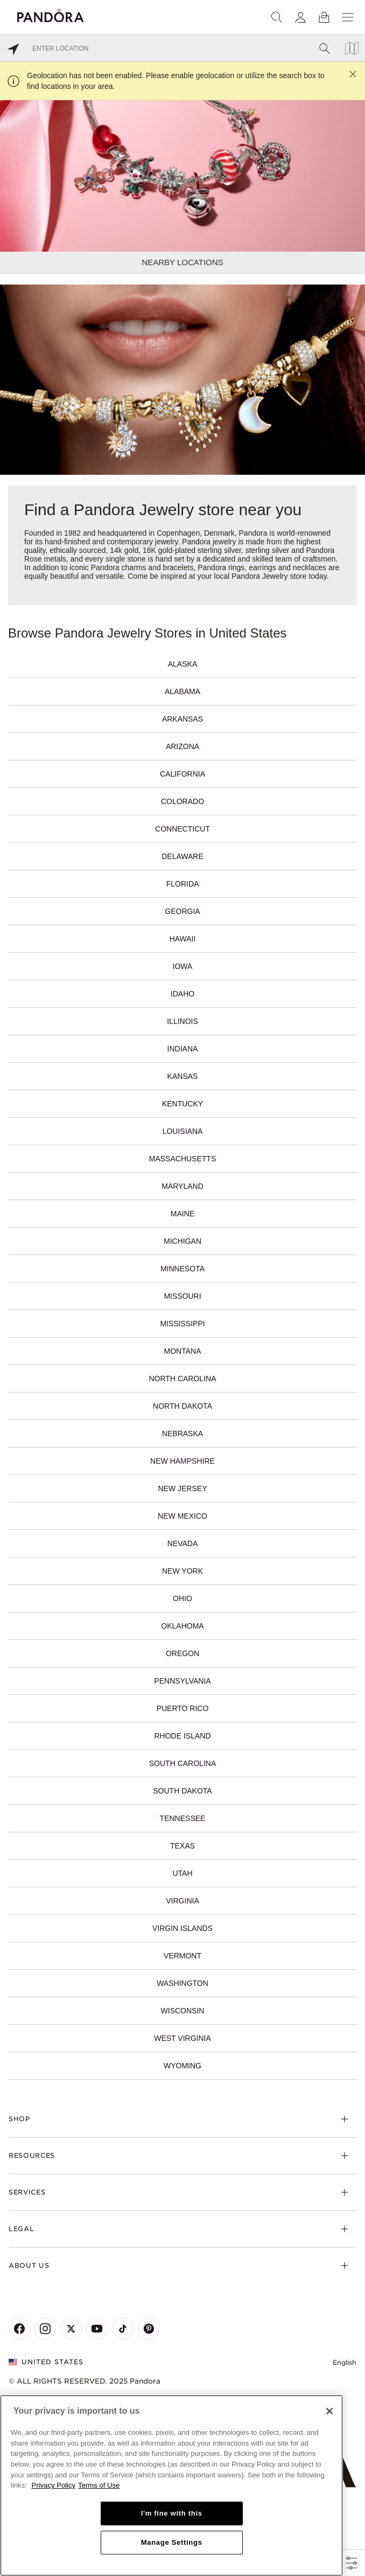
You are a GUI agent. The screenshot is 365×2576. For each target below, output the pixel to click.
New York (182, 1571)
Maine (182, 1213)
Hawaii (183, 938)
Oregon (182, 1653)
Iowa (183, 966)
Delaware (182, 856)
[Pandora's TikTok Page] (123, 2328)
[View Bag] (324, 17)
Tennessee (183, 1818)
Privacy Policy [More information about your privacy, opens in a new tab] (54, 2485)
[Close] (329, 2411)
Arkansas (182, 719)
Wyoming (182, 2065)
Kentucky (182, 1103)
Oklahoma (182, 1626)
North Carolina (182, 1378)
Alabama (182, 691)
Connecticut (182, 829)
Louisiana (183, 1131)
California (182, 774)
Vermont (182, 1955)
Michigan (182, 1241)
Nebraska (182, 1433)
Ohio (182, 1598)
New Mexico (182, 1516)
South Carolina (182, 1763)
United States (46, 2362)
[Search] (277, 17)
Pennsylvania (182, 1681)
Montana (182, 1351)
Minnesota (182, 1268)
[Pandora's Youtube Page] (97, 2328)
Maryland (182, 1186)
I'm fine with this (171, 2513)
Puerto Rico (183, 1708)
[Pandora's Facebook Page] (19, 2328)
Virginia (182, 1900)
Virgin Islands (182, 1928)
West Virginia (182, 2038)
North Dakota (182, 1406)
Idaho (182, 993)
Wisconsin (183, 2010)
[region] (171, 2485)
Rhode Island (182, 1736)
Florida (182, 884)
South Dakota (182, 1790)
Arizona (182, 746)
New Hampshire (182, 1461)
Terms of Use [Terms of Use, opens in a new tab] (99, 2485)
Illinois (182, 1021)
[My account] (300, 17)
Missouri (182, 1296)
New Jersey (182, 1488)
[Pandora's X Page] (71, 2328)
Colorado (182, 801)
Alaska (182, 664)
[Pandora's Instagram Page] (45, 2328)
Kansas (182, 1076)
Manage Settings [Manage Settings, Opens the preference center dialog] (171, 2542)
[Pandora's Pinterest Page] (148, 2328)
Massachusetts (182, 1158)
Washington (182, 1983)
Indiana (182, 1048)
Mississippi (182, 1323)
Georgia (182, 911)
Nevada (182, 1543)
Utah (182, 1873)
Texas (182, 1845)
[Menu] (348, 17)
